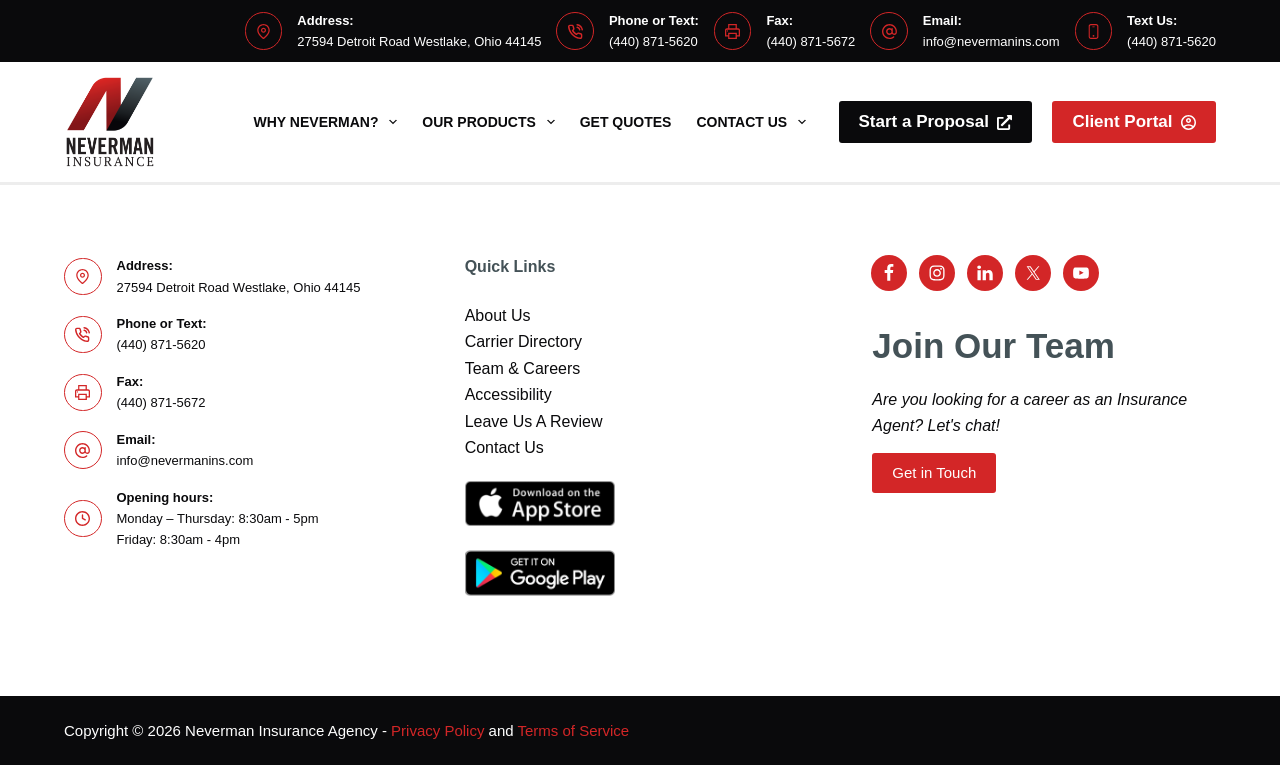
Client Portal (1134, 121)
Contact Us (755, 122)
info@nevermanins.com (991, 41)
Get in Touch (934, 472)
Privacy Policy (437, 730)
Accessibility (508, 394)
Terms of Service (574, 730)
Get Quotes (626, 122)
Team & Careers (523, 368)
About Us (498, 315)
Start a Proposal (936, 121)
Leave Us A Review (534, 421)
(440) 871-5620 (653, 41)
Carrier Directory (523, 341)
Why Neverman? (330, 122)
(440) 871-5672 (810, 41)
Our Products (492, 122)
